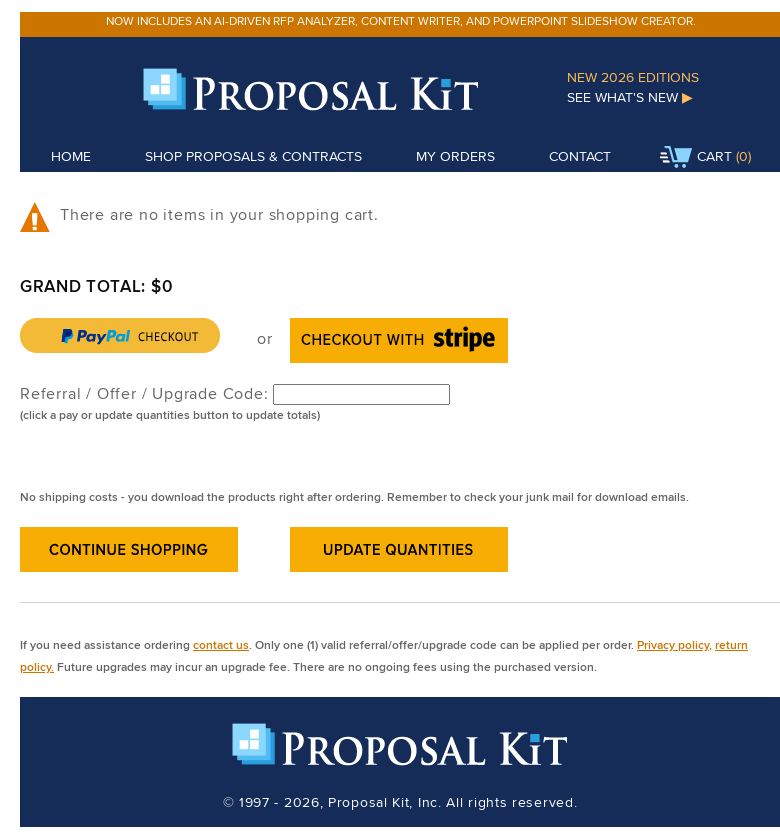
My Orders (455, 156)
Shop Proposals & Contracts (253, 156)
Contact (580, 156)
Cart (696, 158)
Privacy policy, (674, 644)
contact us (221, 644)
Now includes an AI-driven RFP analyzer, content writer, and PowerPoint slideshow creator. (401, 20)
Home (71, 156)
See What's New (630, 97)
